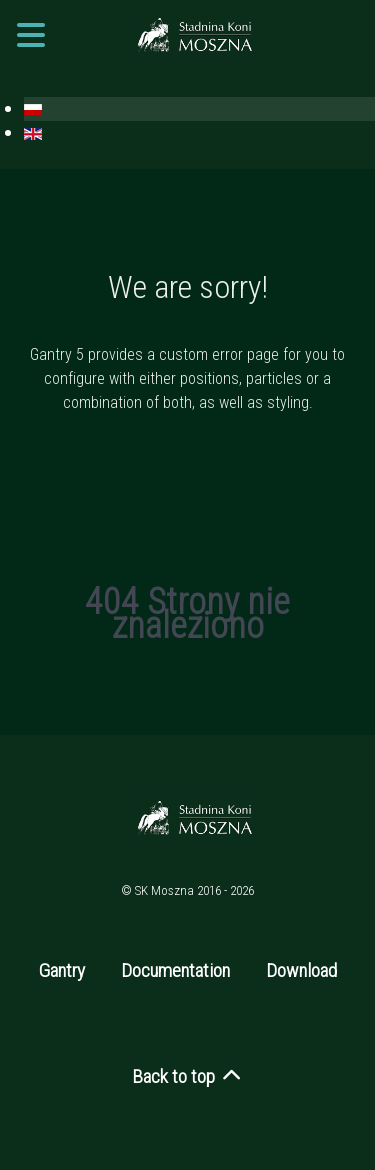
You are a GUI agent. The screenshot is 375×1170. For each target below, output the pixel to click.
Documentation (175, 970)
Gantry (62, 970)
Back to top (187, 1076)
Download (301, 970)
